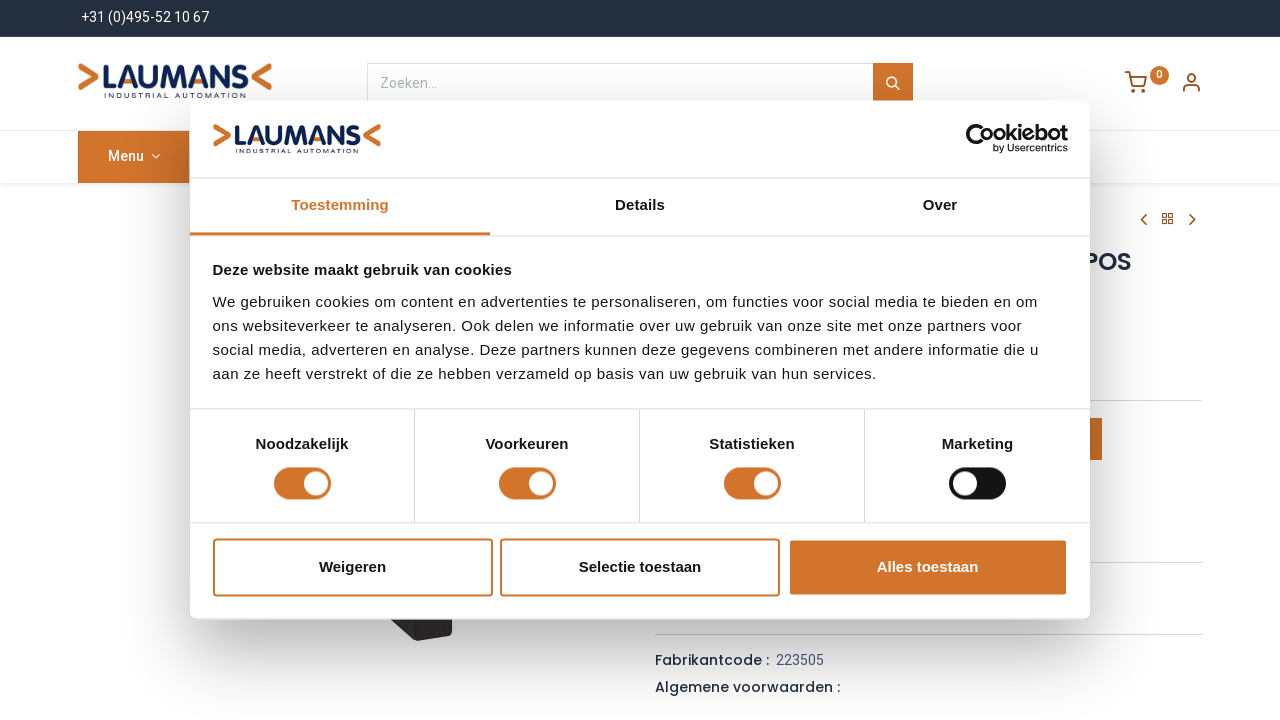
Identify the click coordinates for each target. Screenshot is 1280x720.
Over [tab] (940, 204)
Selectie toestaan (640, 566)
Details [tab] (640, 204)
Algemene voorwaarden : (747, 687)
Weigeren (352, 566)
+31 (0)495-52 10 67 (145, 17)
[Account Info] (1191, 85)
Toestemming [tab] (340, 204)
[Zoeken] (893, 83)
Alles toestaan (928, 566)
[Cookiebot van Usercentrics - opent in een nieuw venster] (980, 139)
